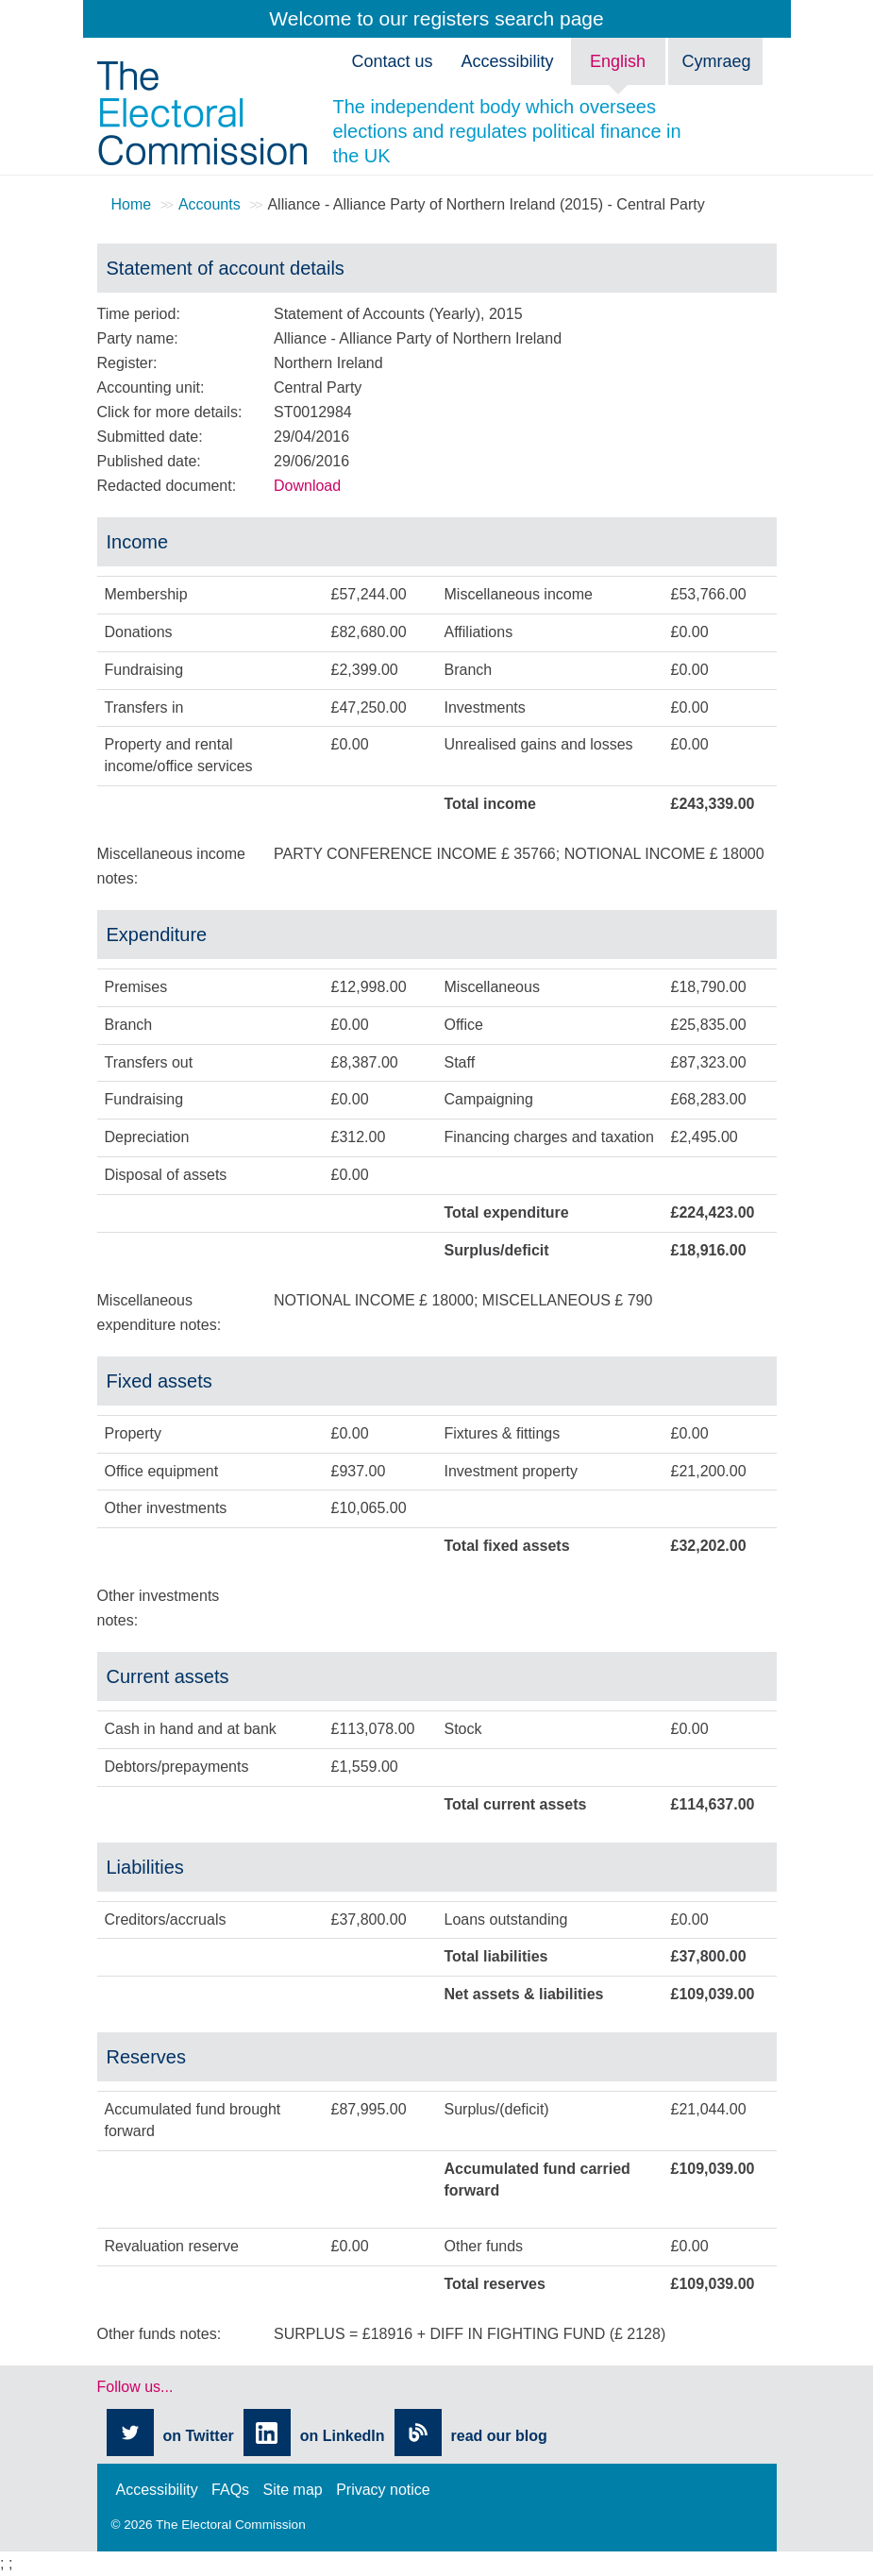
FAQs (230, 2490)
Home (131, 204)
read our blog (499, 2436)
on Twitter (198, 2436)
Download (307, 486)
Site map (293, 2490)
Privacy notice (383, 2490)
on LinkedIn (342, 2436)
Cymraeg (716, 61)
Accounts (209, 204)
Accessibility (157, 2490)
